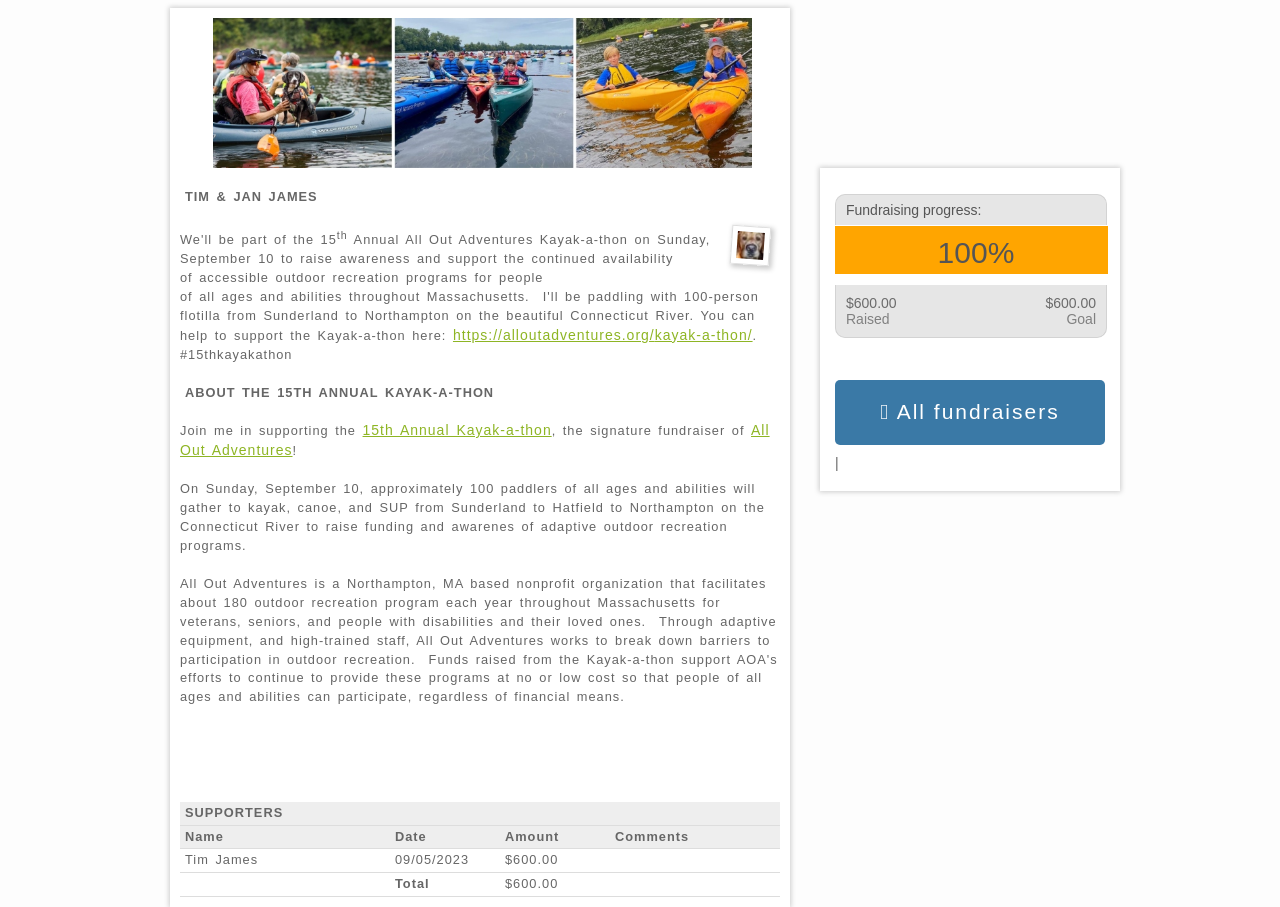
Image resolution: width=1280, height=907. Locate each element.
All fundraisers (969, 412)
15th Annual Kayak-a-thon (457, 430)
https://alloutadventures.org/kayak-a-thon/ (603, 335)
